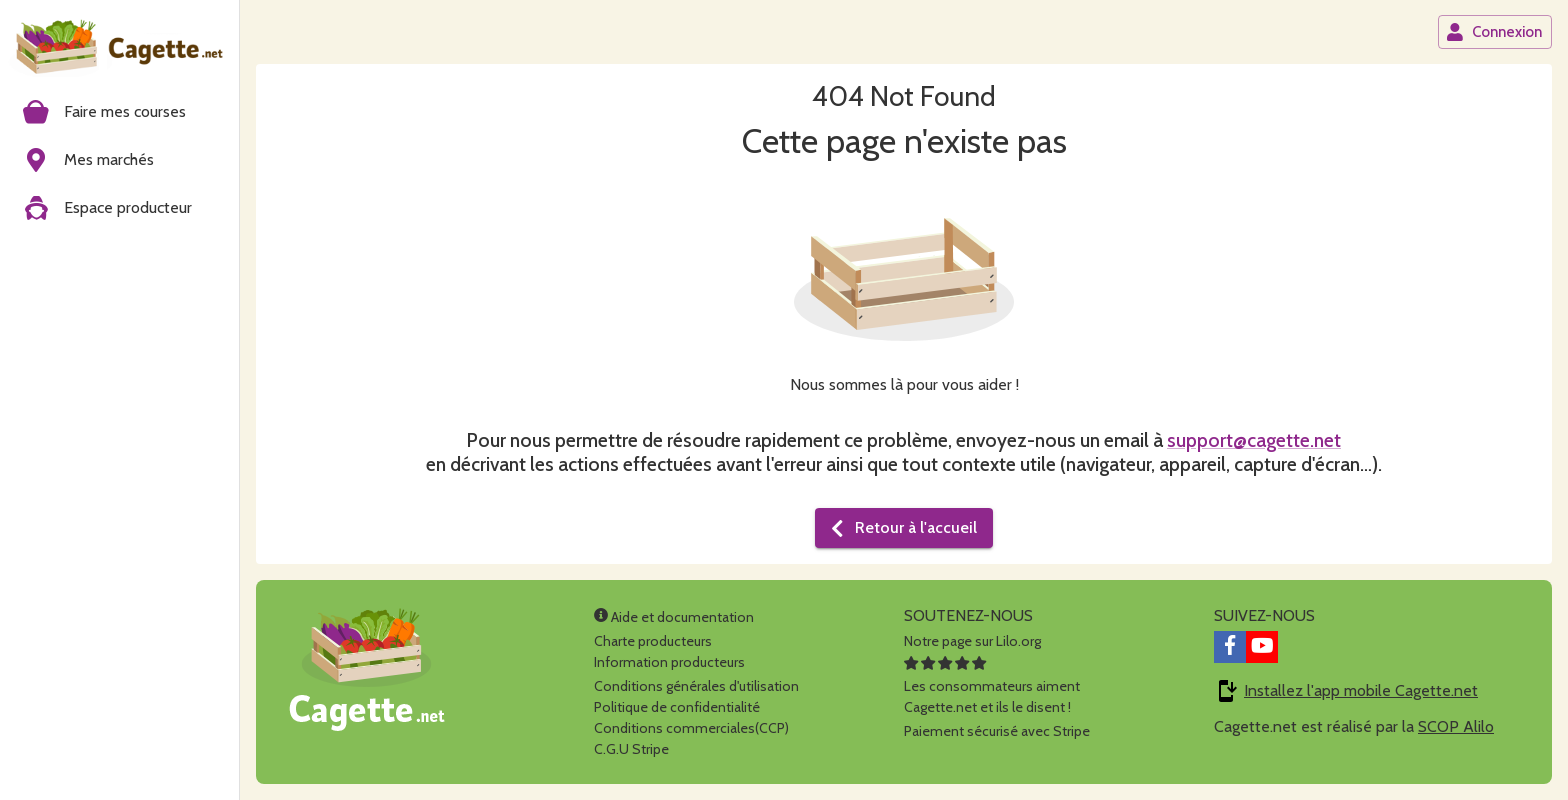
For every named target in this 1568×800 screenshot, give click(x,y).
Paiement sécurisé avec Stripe (997, 731)
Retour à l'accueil (902, 528)
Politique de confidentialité (677, 707)
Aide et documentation (674, 617)
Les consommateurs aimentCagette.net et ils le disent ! (992, 686)
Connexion (1494, 32)
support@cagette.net (1254, 440)
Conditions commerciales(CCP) (691, 728)
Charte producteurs (653, 641)
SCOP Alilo (1456, 726)
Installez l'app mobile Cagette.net (1361, 690)
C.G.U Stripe (631, 749)
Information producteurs (669, 662)
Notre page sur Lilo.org (972, 641)
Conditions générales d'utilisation (696, 686)
